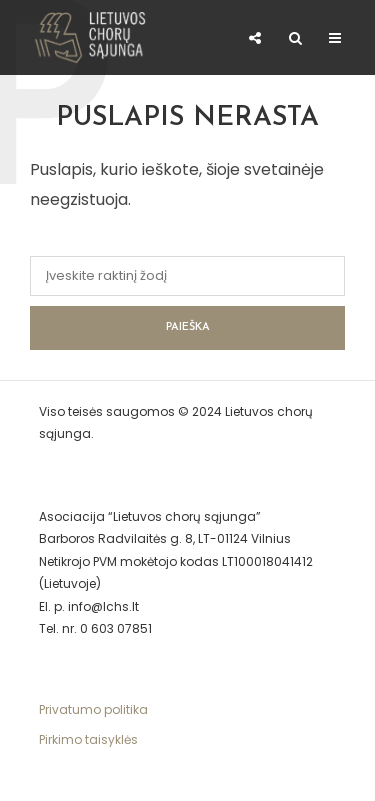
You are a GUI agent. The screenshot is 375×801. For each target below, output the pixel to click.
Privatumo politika (93, 709)
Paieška (188, 327)
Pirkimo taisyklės (88, 739)
